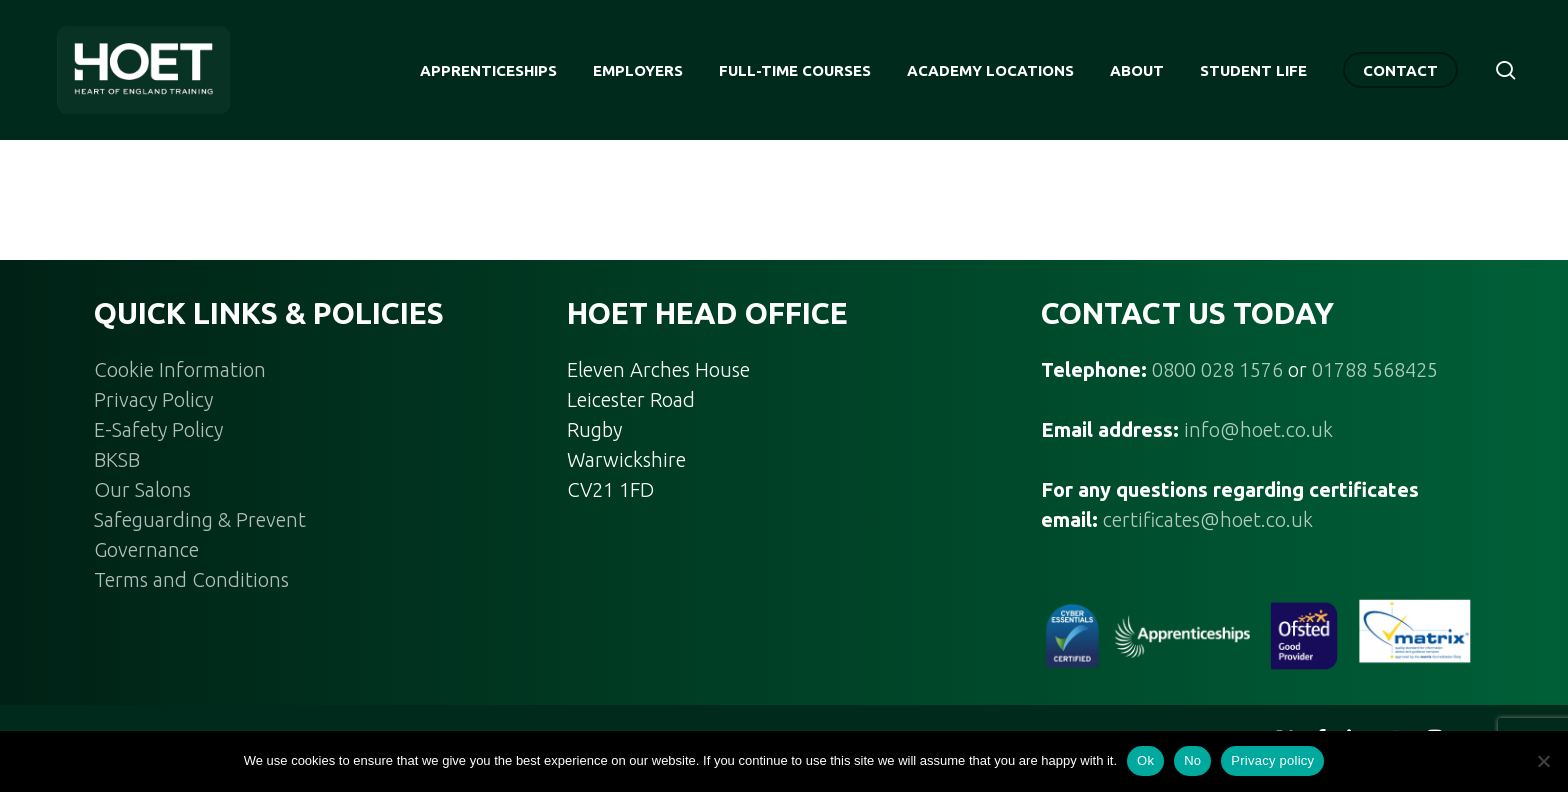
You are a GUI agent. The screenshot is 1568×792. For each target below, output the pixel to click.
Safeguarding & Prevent (200, 519)
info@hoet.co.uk (1258, 429)
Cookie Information (180, 369)
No (1192, 760)
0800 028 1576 (1217, 369)
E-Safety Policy (158, 429)
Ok (1145, 760)
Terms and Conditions (191, 579)
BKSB (117, 459)
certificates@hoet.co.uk (1208, 519)
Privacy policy (1272, 760)
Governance (146, 549)
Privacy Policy (153, 399)
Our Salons (142, 489)
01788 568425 (1375, 369)
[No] (1543, 761)
